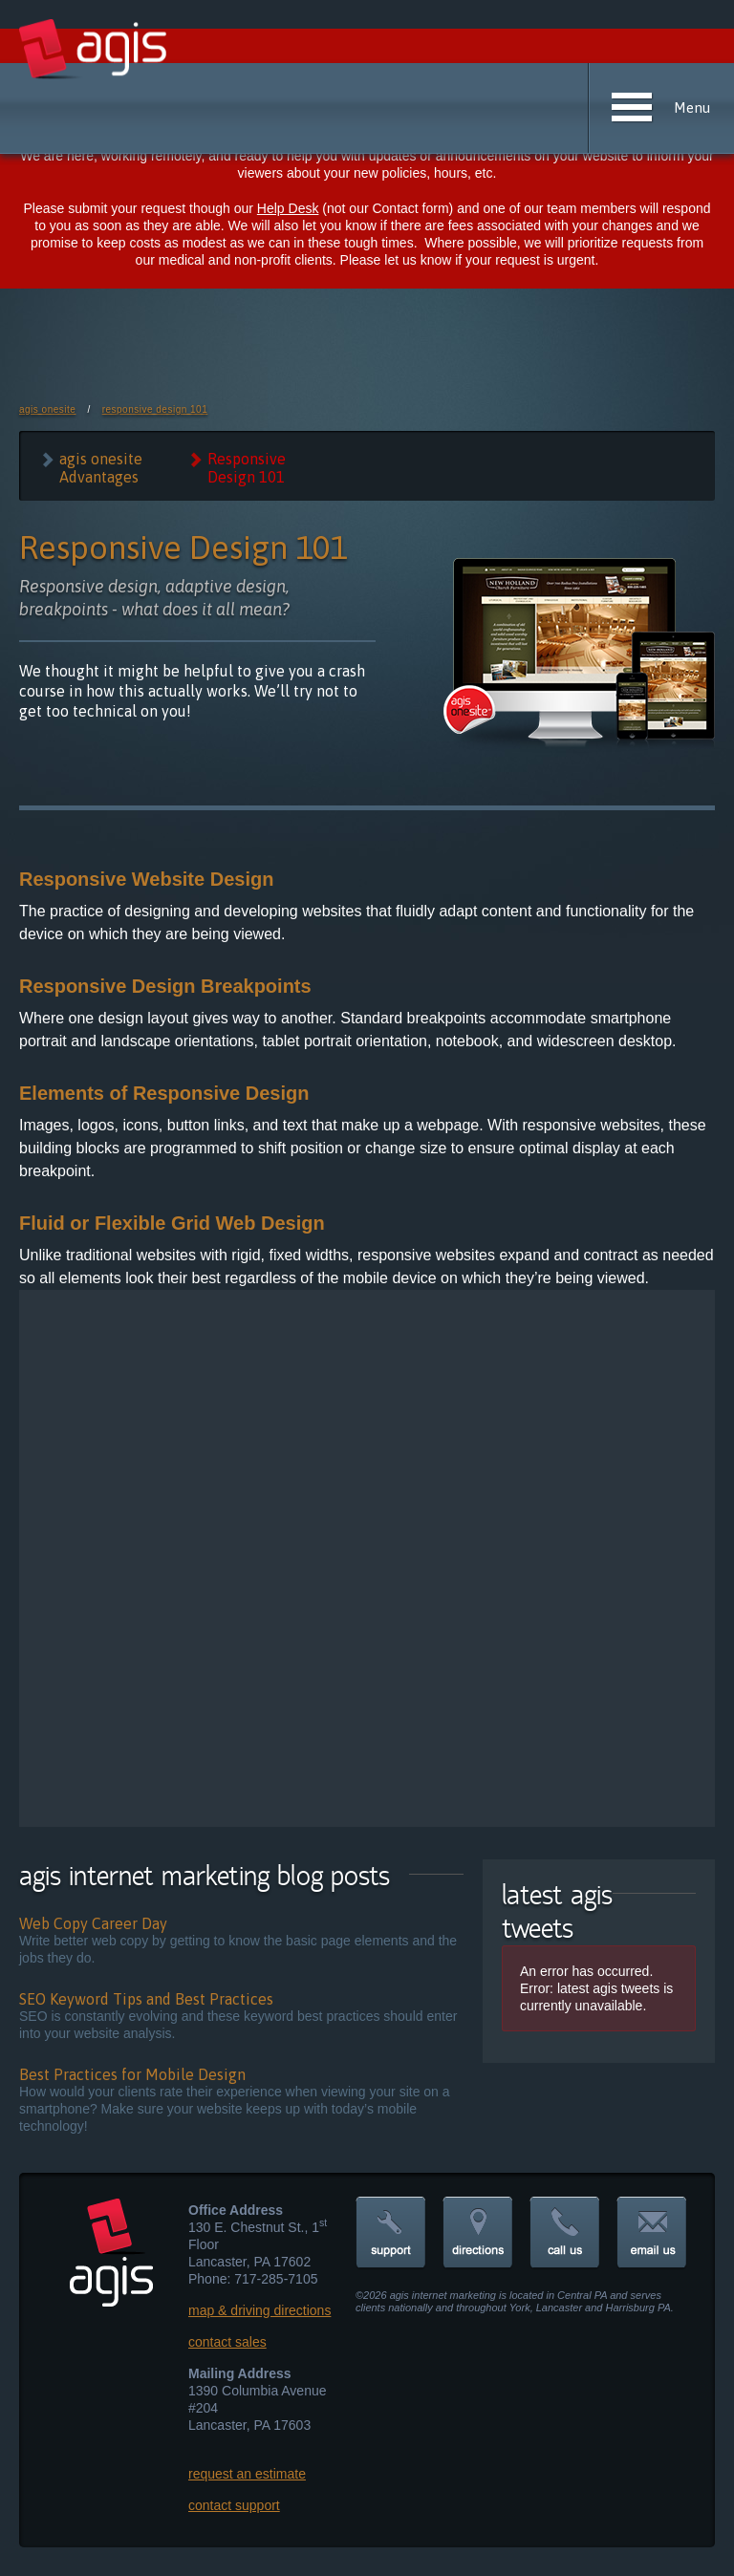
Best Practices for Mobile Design (132, 2074)
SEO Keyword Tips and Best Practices (146, 1998)
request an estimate (247, 2473)
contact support (234, 2505)
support (391, 2233)
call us (564, 2233)
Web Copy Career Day (93, 1923)
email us (651, 2233)
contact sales (227, 2342)
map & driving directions (259, 2310)
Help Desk (288, 208)
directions (478, 2233)
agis (94, 49)
